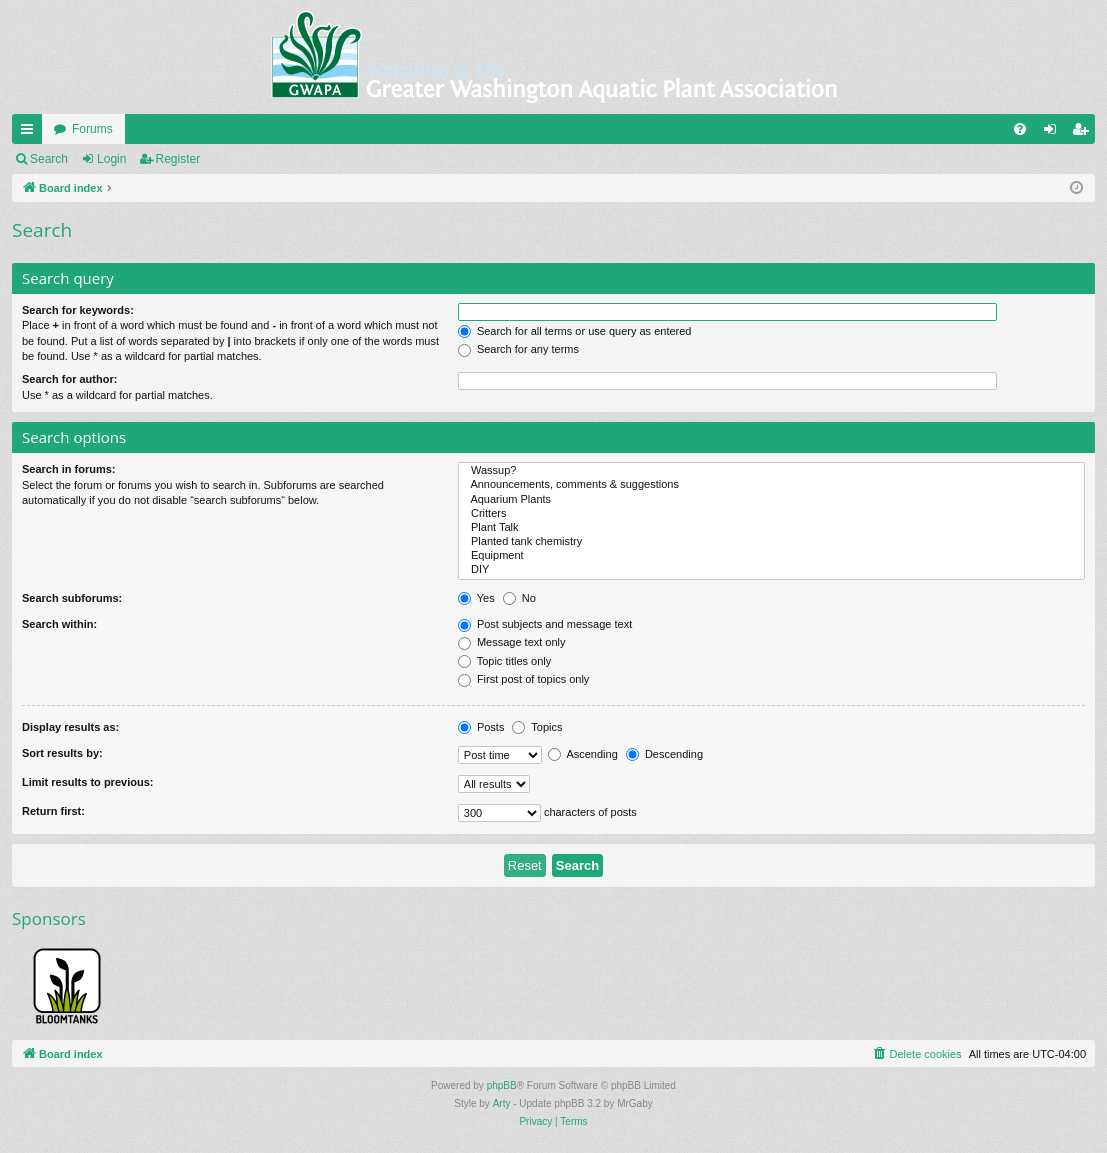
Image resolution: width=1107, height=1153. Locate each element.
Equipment (771, 556)
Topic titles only (504, 661)
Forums (92, 129)
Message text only (512, 642)
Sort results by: (62, 753)
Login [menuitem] (1054, 133)
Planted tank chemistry (771, 542)
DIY (771, 570)
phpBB (502, 1085)
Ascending (583, 754)
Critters (771, 514)
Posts (481, 727)
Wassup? (771, 471)
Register (178, 159)
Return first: (53, 811)
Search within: (59, 624)
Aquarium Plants (771, 500)
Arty (502, 1103)
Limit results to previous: (87, 782)
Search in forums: (69, 469)
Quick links (31, 133)
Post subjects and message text (545, 624)
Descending (664, 754)
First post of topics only (524, 679)
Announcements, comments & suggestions (771, 485)
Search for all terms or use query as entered (575, 331)
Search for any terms (518, 349)
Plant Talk (771, 528)
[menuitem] (1020, 129)
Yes (476, 598)
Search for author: (69, 379)
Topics (537, 727)
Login (111, 159)
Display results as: (70, 727)
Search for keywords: (78, 310)
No (519, 598)
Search (49, 159)
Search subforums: (72, 598)
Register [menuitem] (1084, 133)
